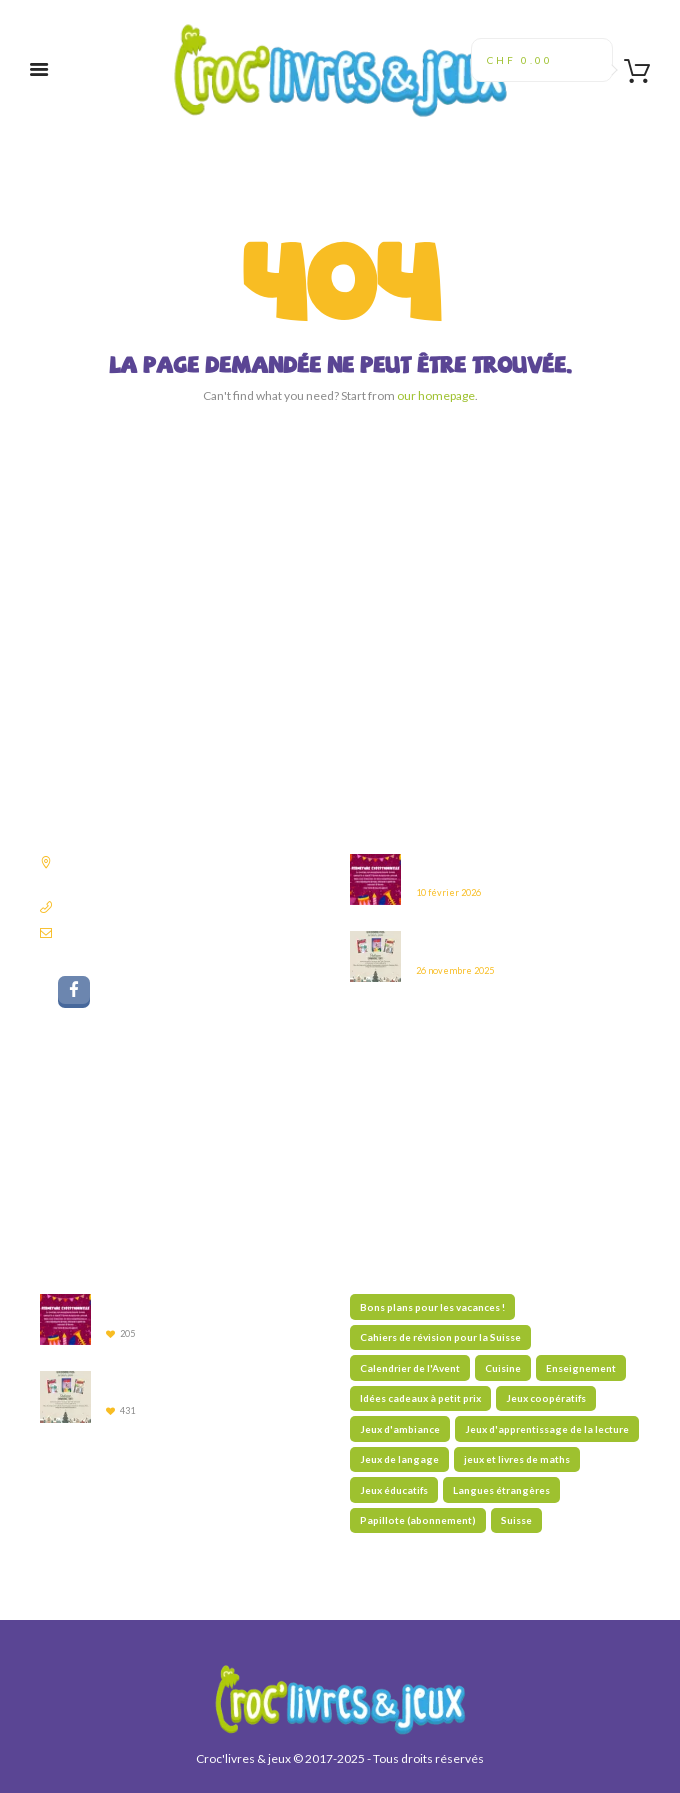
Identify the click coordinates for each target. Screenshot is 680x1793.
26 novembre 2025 (455, 970)
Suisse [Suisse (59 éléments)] (516, 1520)
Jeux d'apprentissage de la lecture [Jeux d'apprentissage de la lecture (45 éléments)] (547, 1429)
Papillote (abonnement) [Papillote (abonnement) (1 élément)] (418, 1520)
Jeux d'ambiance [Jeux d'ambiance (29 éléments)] (400, 1429)
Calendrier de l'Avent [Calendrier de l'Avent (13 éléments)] (410, 1368)
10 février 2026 (448, 892)
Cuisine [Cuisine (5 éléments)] (503, 1368)
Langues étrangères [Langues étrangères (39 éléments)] (501, 1490)
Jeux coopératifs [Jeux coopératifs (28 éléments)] (546, 1398)
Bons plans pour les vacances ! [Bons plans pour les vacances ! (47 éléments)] (432, 1307)
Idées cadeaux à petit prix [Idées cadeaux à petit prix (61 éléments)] (420, 1398)
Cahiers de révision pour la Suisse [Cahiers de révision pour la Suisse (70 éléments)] (440, 1337)
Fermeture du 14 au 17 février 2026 (501, 866)
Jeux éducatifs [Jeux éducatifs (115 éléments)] (394, 1490)
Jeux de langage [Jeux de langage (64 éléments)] (399, 1459)
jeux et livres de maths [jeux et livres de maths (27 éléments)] (517, 1459)
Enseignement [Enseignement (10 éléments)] (581, 1368)
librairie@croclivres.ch (118, 932)
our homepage (436, 395)
